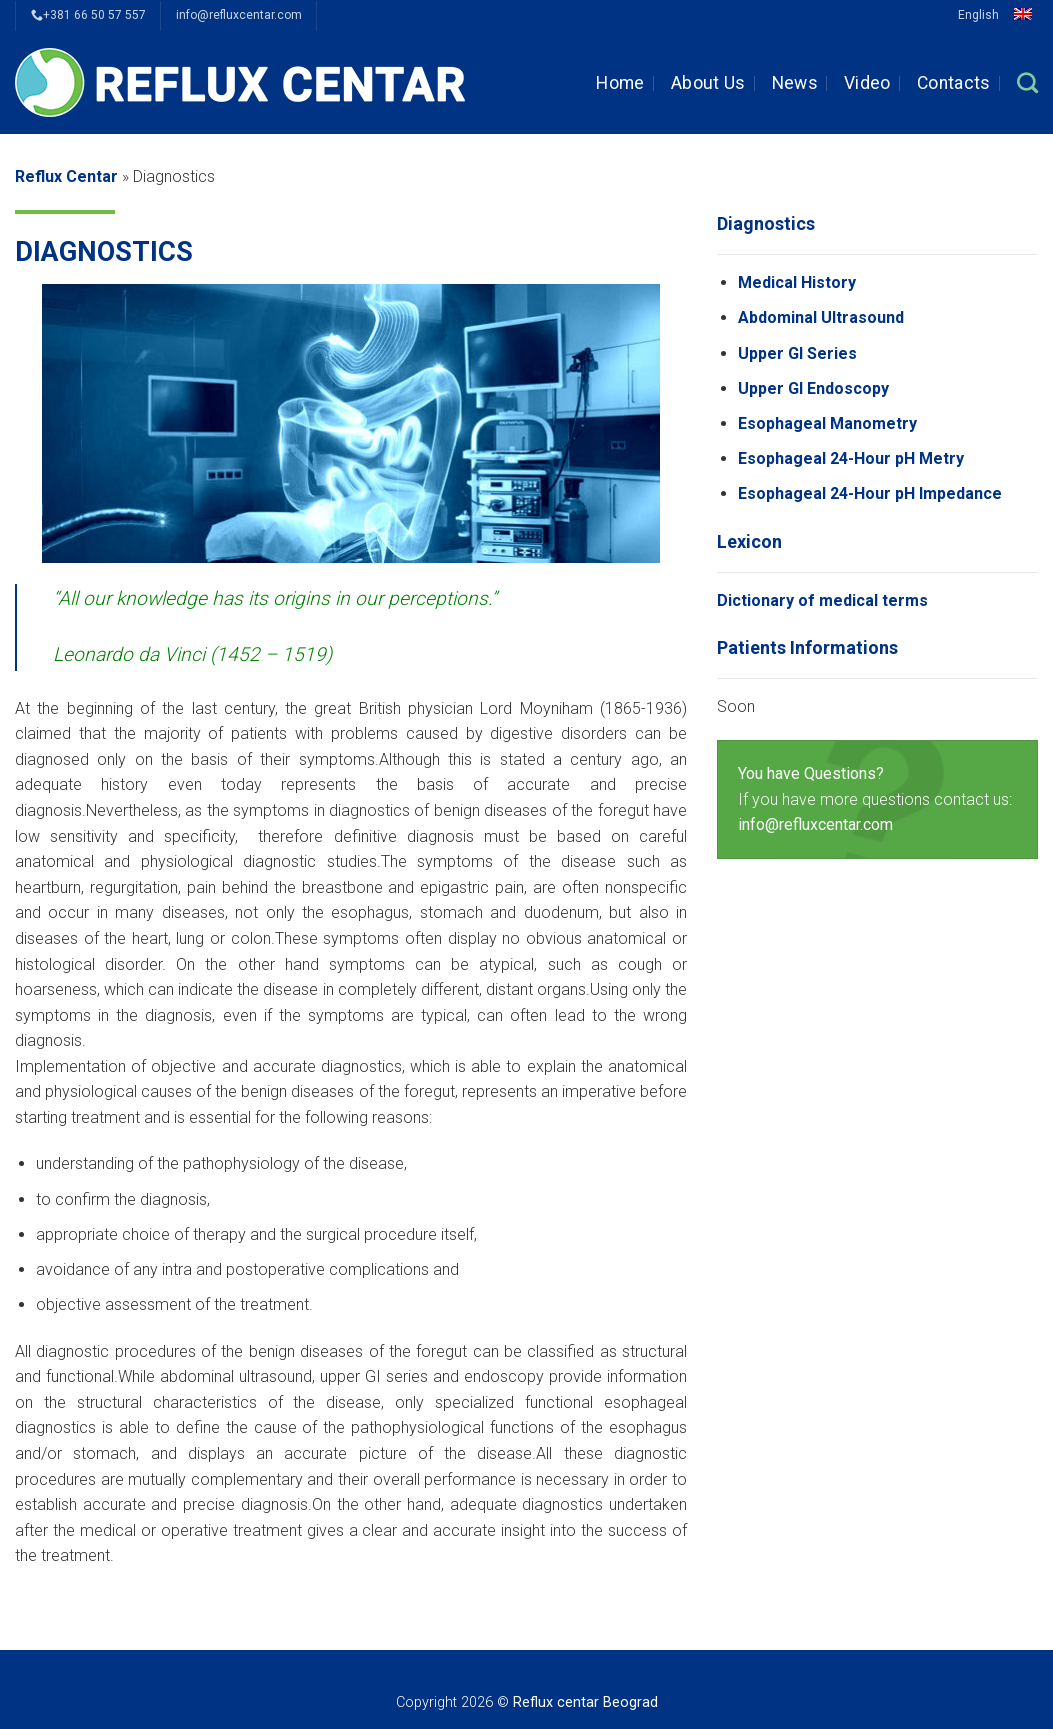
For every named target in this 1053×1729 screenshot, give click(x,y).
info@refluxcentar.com (239, 15)
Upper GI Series (797, 353)
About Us (708, 83)
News (795, 83)
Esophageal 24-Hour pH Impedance (870, 493)
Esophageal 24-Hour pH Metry (851, 458)
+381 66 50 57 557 (88, 15)
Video (867, 83)
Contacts (954, 83)
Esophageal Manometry (827, 423)
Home (620, 83)
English (998, 15)
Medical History (797, 282)
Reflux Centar (66, 176)
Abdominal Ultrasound (821, 317)
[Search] (1027, 82)
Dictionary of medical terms (822, 600)
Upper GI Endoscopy (813, 388)
